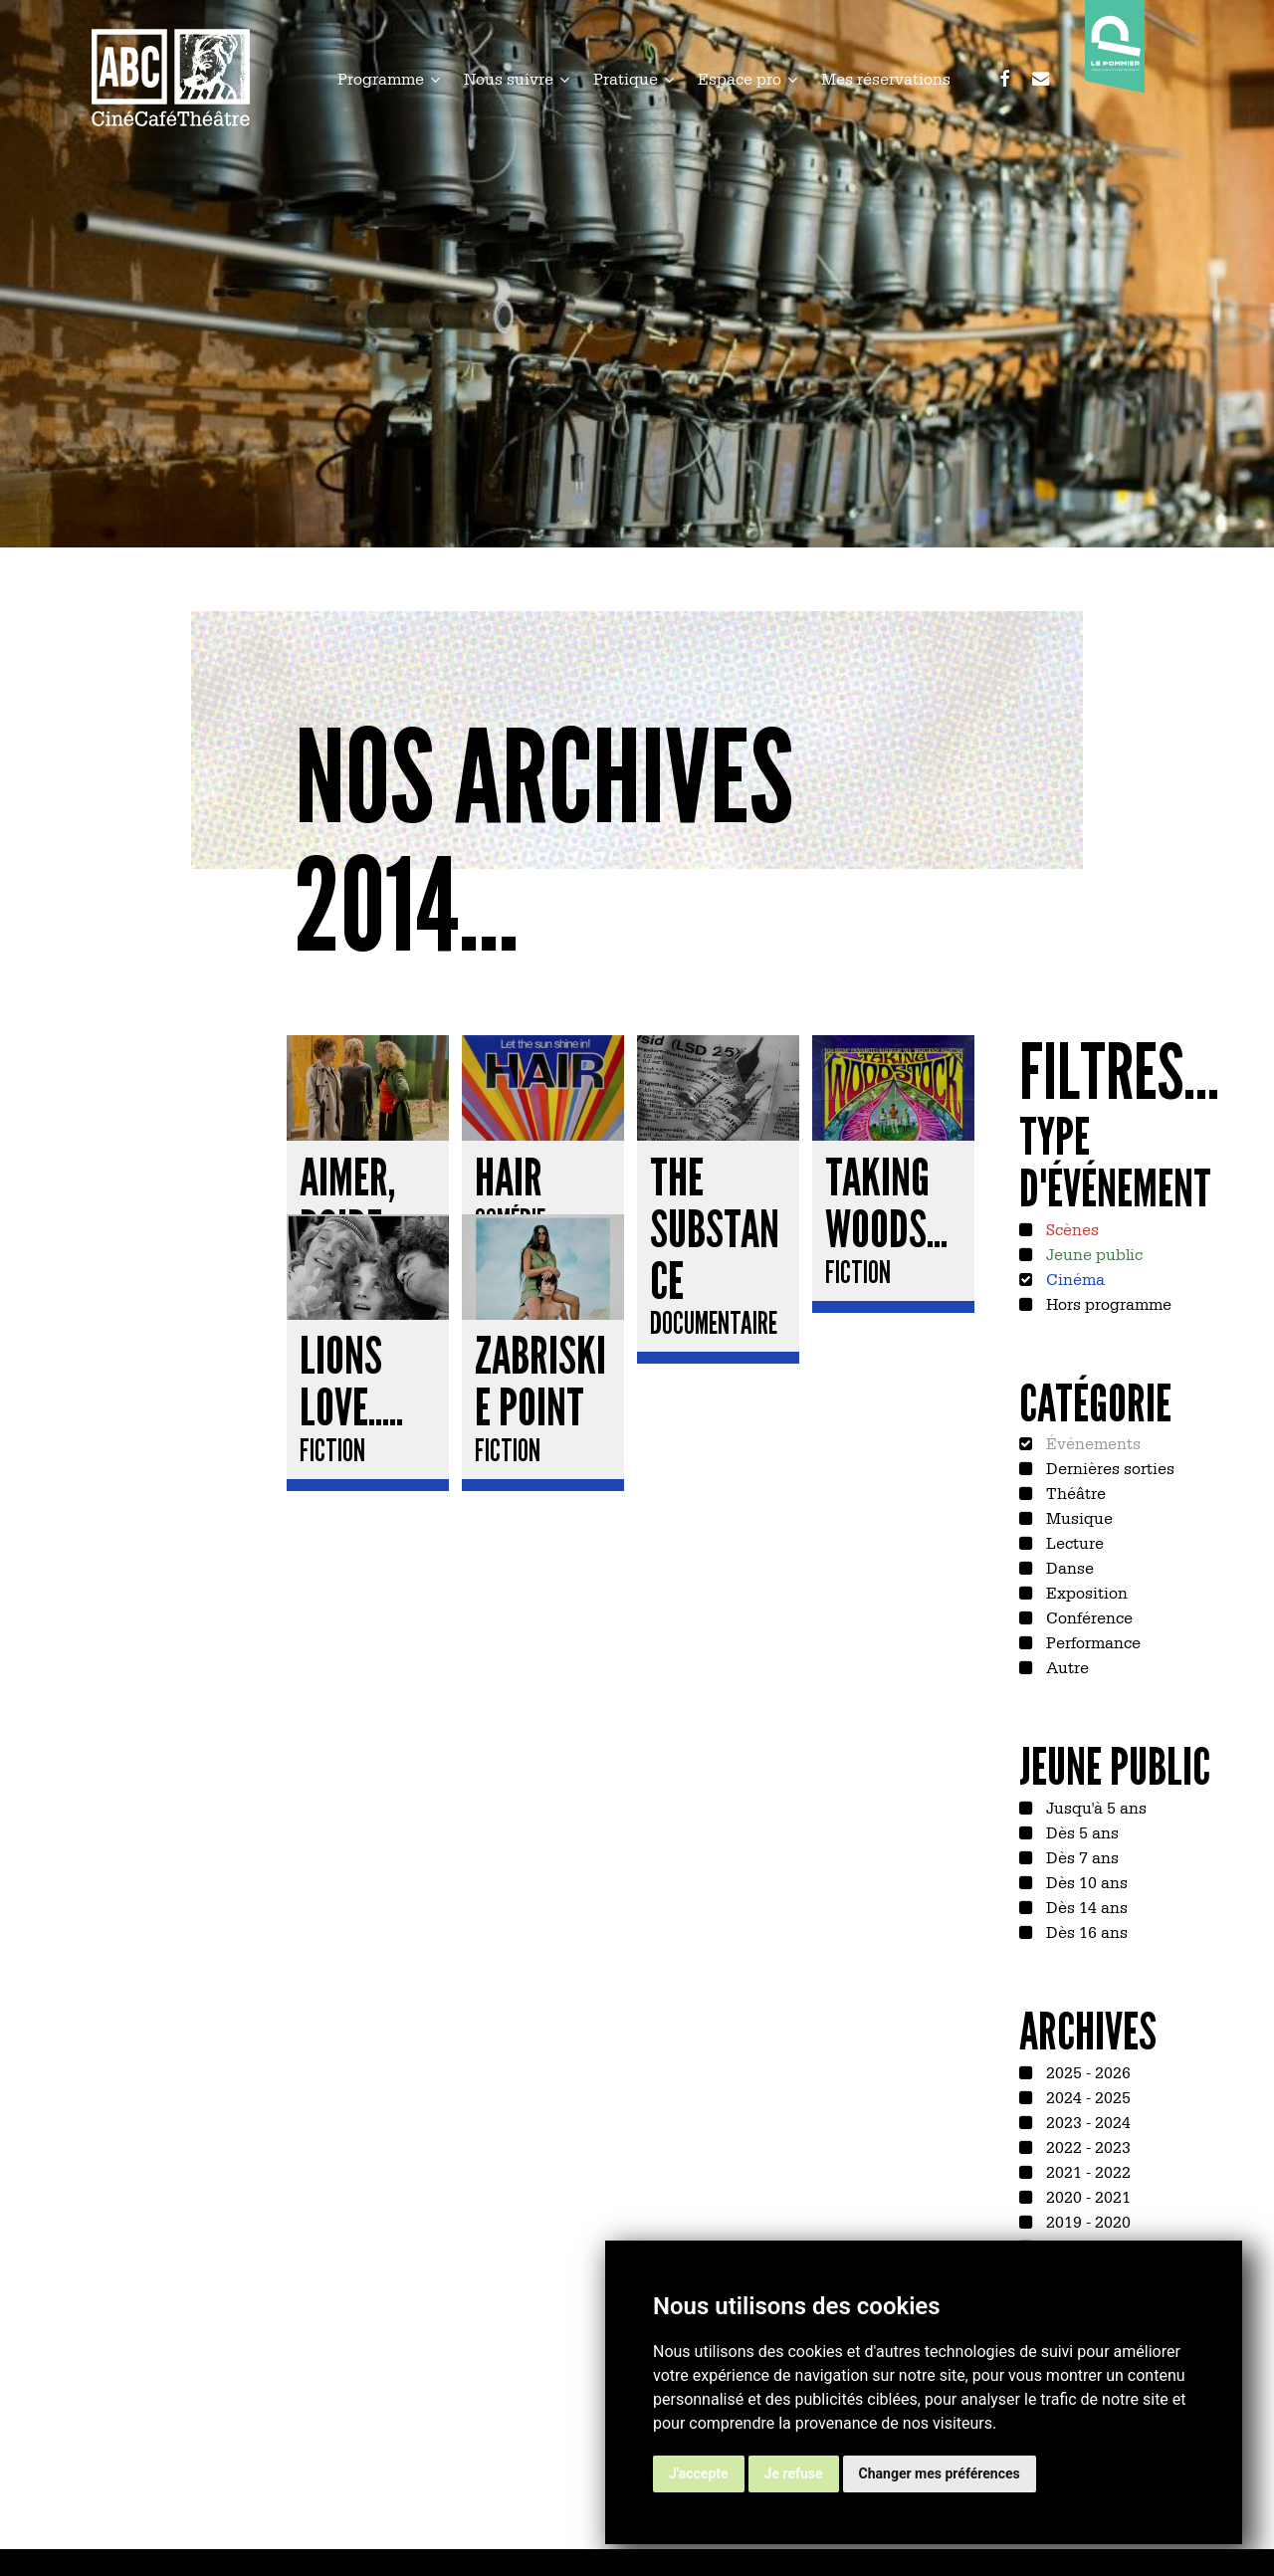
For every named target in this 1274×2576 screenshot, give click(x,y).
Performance (1091, 1641)
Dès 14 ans (1085, 1906)
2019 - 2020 (1086, 2221)
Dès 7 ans (1080, 1856)
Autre (1065, 1666)
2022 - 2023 (1086, 2146)
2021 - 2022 (1086, 2171)
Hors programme (1106, 1303)
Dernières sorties (1108, 1467)
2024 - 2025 (1086, 2096)
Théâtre (1074, 1492)
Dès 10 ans (1085, 1881)
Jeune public (1092, 1253)
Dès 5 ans (1080, 1831)
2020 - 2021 (1086, 2196)
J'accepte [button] (699, 2473)
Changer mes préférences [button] (939, 2473)
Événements (1091, 1442)
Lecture (1073, 1542)
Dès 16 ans (1085, 1931)
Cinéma (1073, 1278)
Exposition (1085, 1592)
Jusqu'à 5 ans (1094, 1807)
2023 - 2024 (1086, 2121)
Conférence (1087, 1616)
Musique (1077, 1517)
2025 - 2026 (1086, 2071)
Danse (1068, 1567)
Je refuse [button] (793, 2473)
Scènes (1070, 1228)
